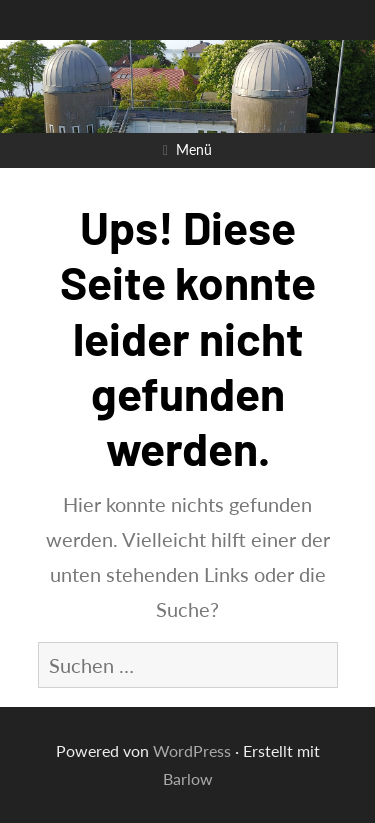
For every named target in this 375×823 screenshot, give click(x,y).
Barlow (188, 778)
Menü (194, 149)
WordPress (192, 750)
